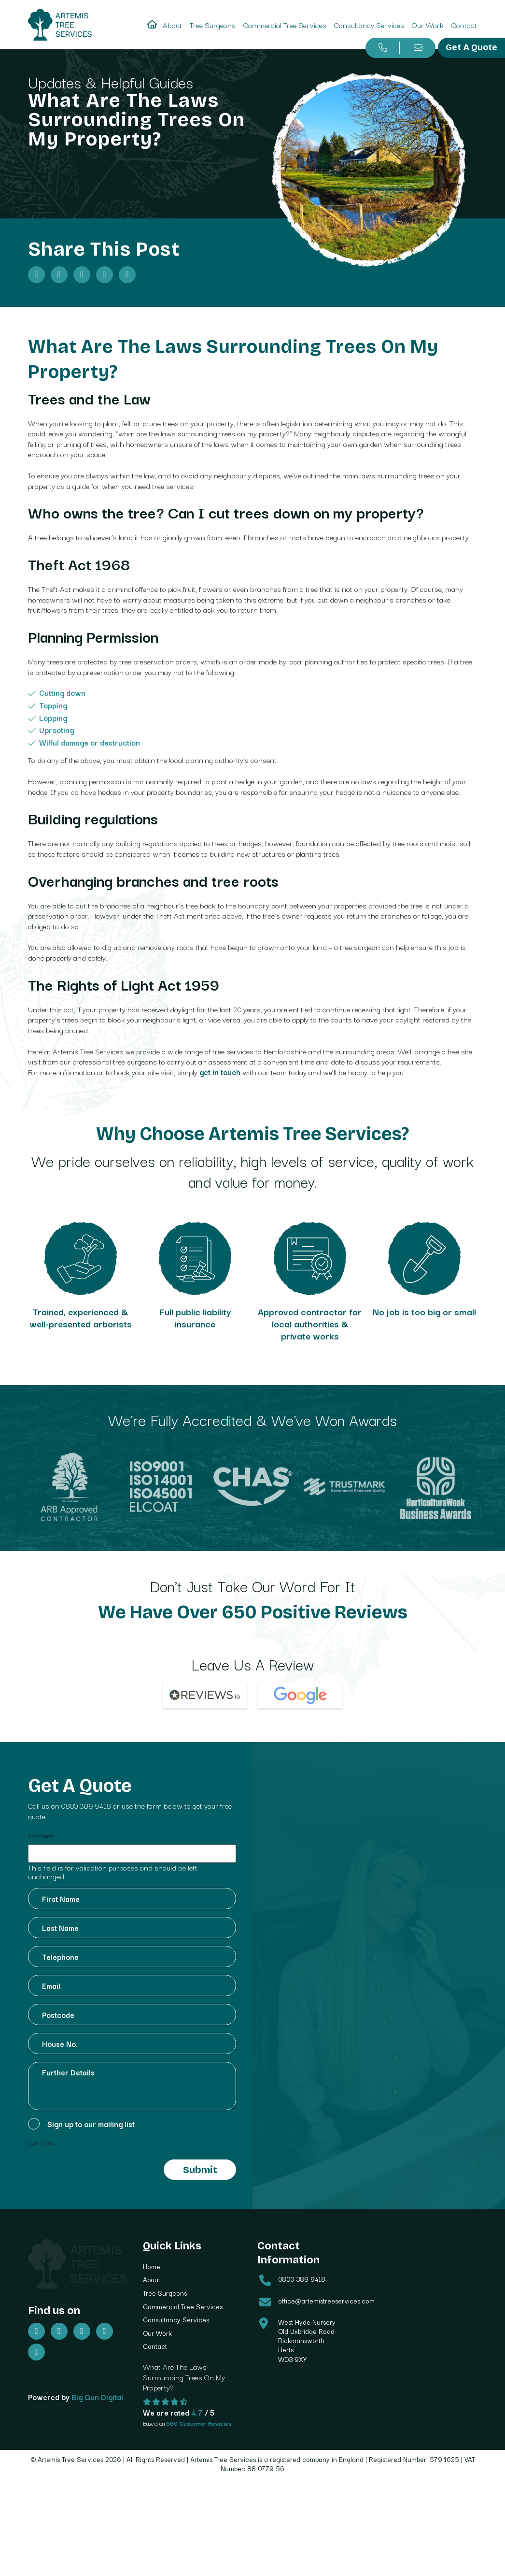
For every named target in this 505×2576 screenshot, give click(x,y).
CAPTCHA (41, 2149)
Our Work (428, 24)
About (172, 24)
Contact (464, 24)
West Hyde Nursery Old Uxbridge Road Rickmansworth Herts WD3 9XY (307, 2347)
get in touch (219, 1072)
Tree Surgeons (213, 24)
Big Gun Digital (97, 2402)
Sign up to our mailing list (91, 2130)
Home (151, 2272)
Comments (41, 1841)
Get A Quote (471, 47)
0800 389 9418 (86, 1811)
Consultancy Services (369, 24)
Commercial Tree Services (284, 24)
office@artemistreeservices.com (326, 2307)
